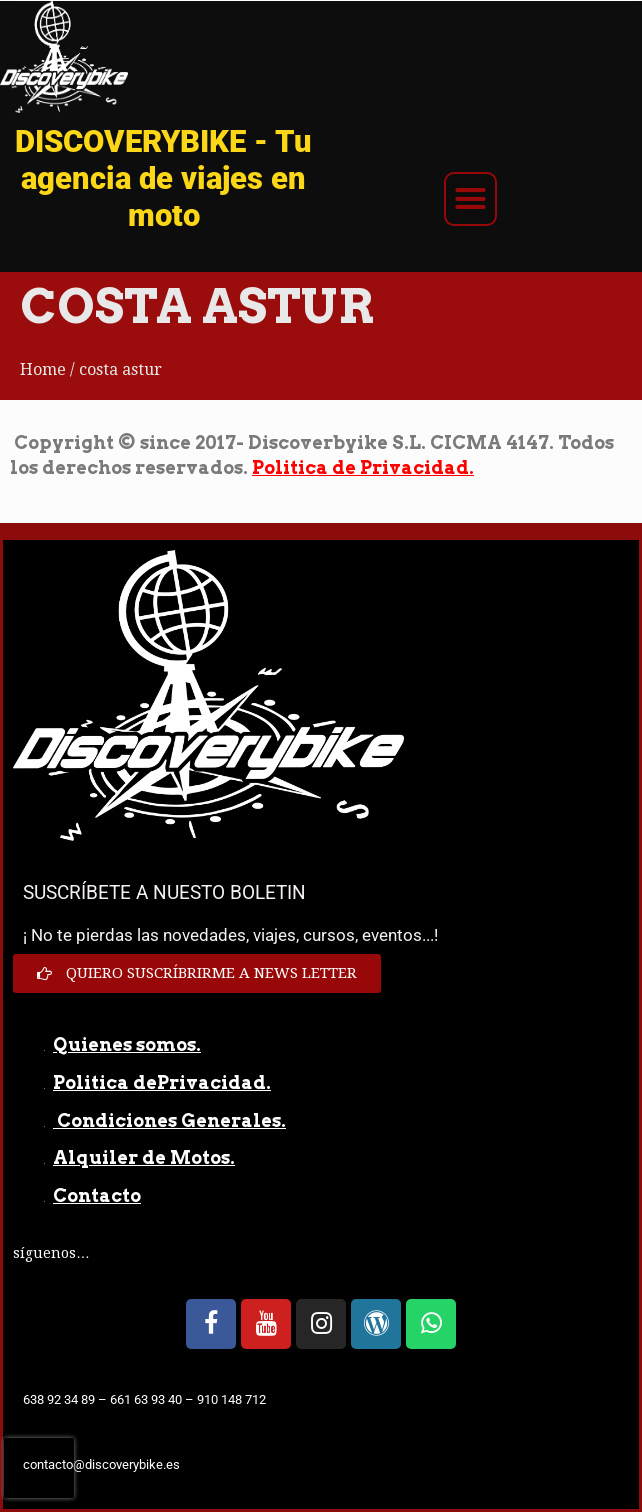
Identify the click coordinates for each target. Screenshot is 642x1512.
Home (43, 369)
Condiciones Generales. (169, 1120)
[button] (471, 199)
